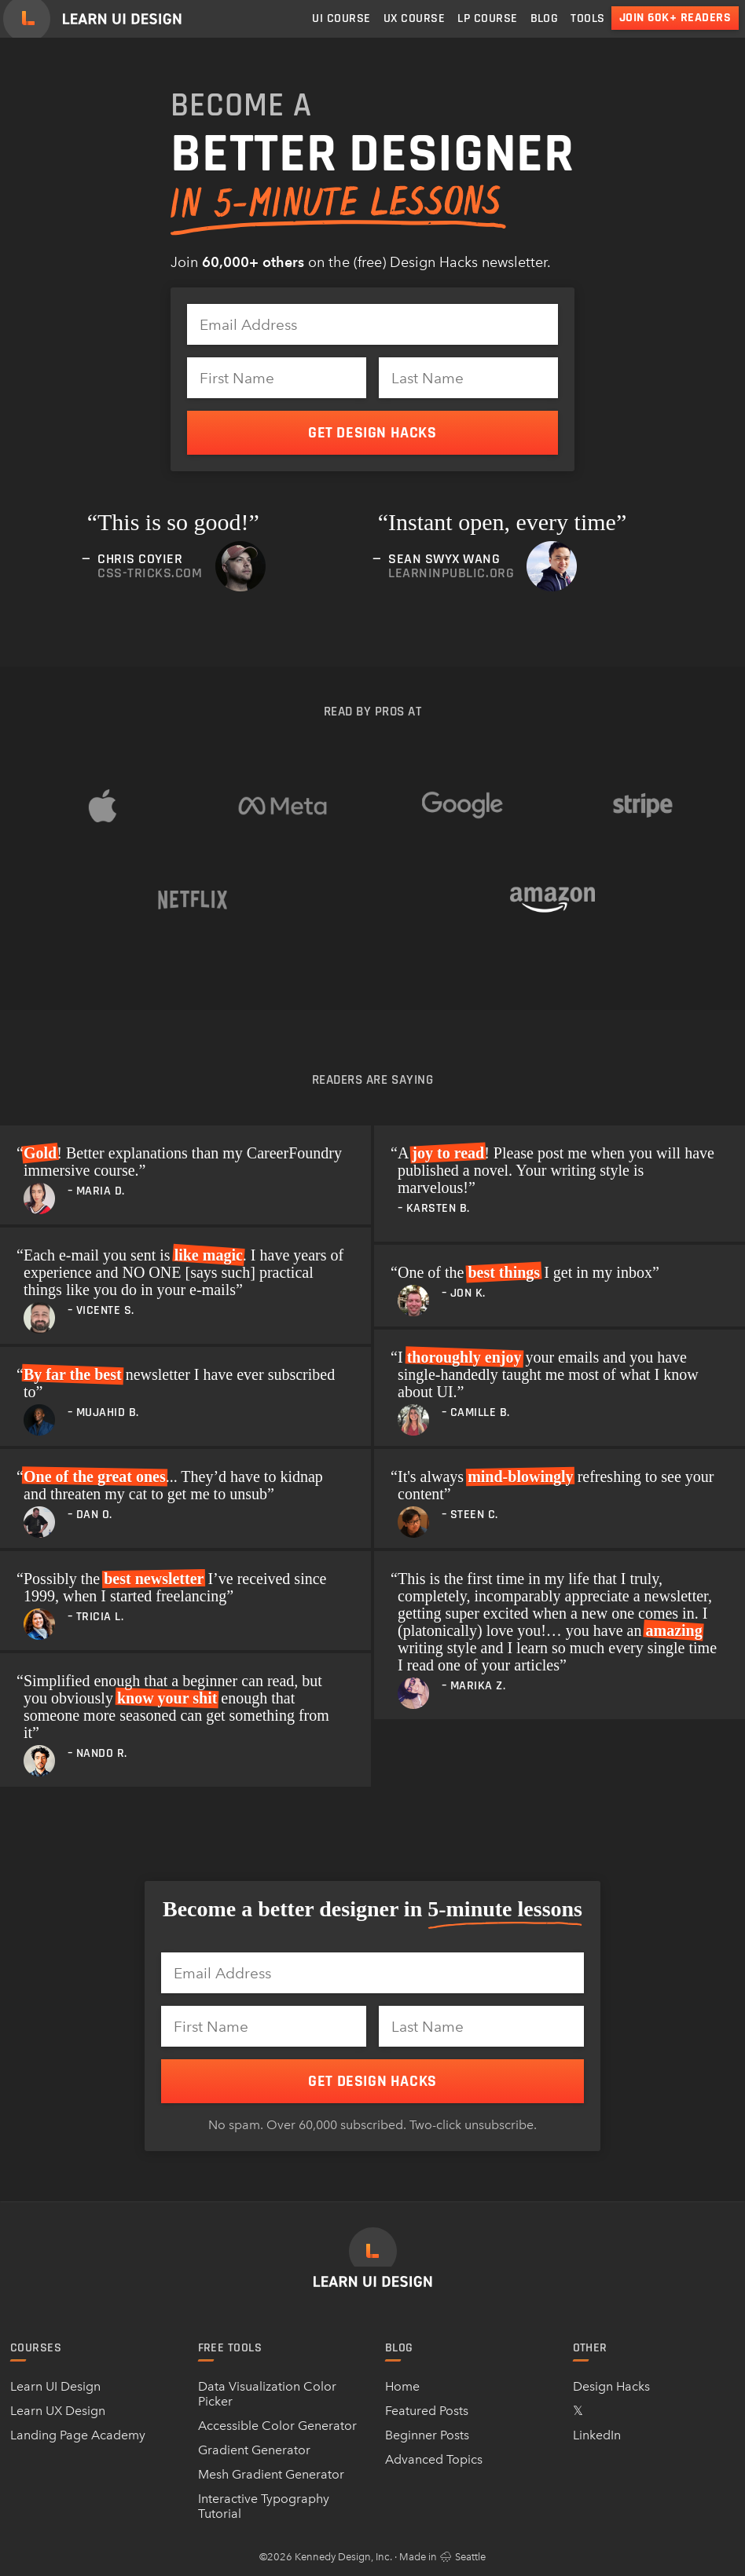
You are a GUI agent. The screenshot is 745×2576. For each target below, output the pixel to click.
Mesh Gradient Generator (271, 2474)
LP (487, 18)
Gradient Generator (254, 2449)
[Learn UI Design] (92, 19)
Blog (544, 18)
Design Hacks (611, 2386)
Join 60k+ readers (675, 18)
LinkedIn (597, 2435)
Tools (587, 18)
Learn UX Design (57, 2410)
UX (414, 18)
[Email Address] (372, 324)
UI (341, 18)
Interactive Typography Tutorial (263, 2506)
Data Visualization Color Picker (267, 2394)
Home (402, 2386)
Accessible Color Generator (277, 2425)
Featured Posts (426, 2410)
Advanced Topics (434, 2459)
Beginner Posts (427, 2435)
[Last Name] (468, 377)
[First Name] (276, 377)
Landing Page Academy (77, 2435)
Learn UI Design (55, 2386)
